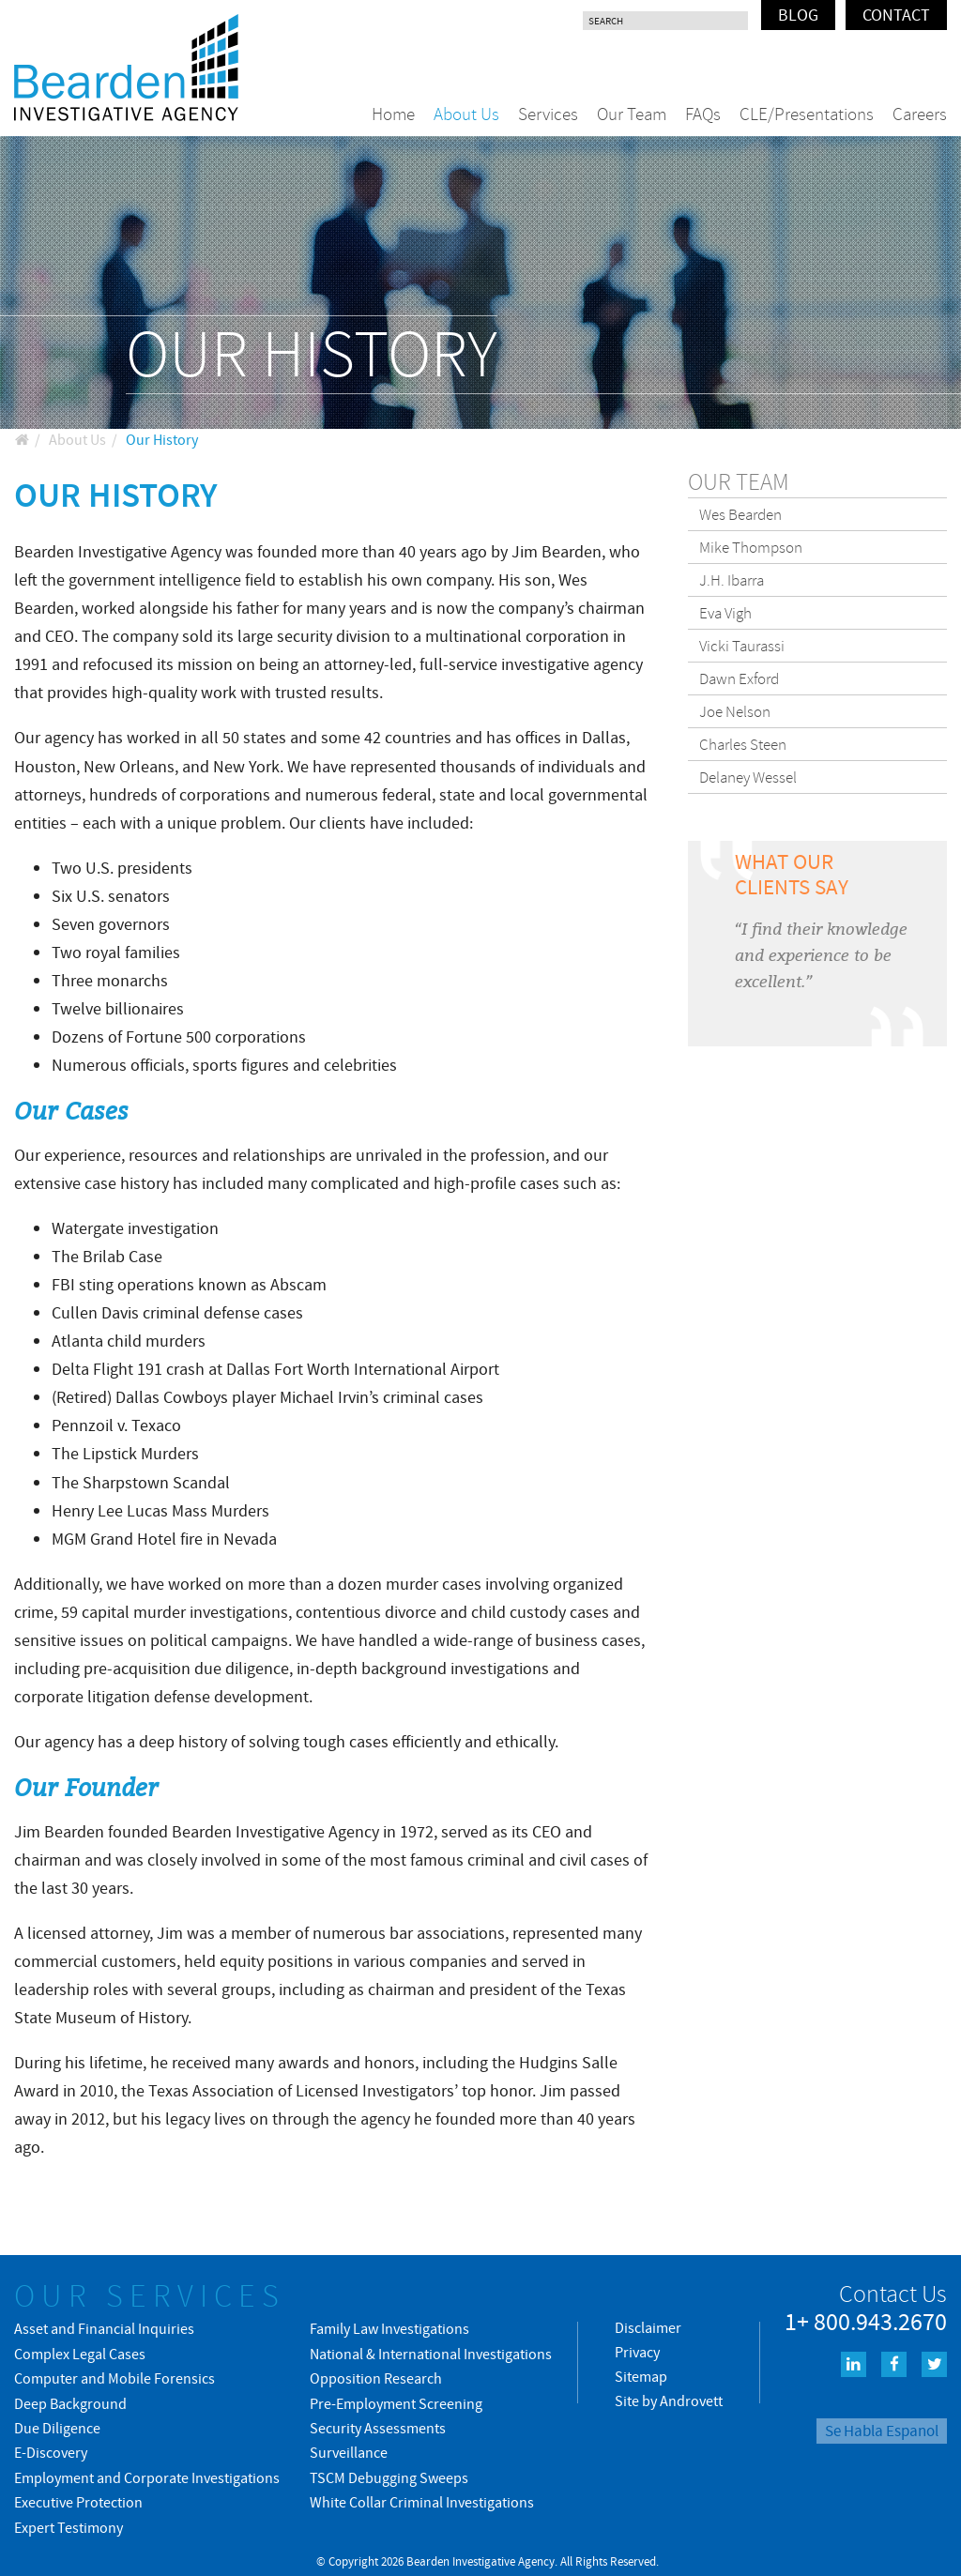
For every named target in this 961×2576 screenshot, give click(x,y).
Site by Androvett (669, 2400)
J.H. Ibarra (731, 580)
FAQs (703, 113)
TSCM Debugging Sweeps (389, 2477)
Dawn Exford (739, 678)
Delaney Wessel (748, 777)
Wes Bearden (740, 514)
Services (548, 113)
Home (393, 113)
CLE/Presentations (807, 113)
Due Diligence (57, 2427)
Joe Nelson (734, 711)
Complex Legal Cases (79, 2353)
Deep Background (70, 2403)
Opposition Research (376, 2378)
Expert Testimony (68, 2527)
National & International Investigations (431, 2353)
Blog (798, 14)
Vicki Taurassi (742, 645)
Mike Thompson (750, 547)
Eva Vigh (725, 612)
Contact (896, 14)
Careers (919, 113)
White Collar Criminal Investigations (422, 2501)
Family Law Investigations (389, 2328)
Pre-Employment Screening (396, 2403)
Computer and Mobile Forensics (114, 2378)
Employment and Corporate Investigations (147, 2477)
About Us (466, 113)
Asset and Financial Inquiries (104, 2328)
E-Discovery (50, 2452)
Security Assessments (378, 2427)
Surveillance (349, 2452)
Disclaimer (648, 2327)
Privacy (637, 2351)
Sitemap (641, 2376)
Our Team (631, 113)
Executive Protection (78, 2501)
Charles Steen (742, 744)
